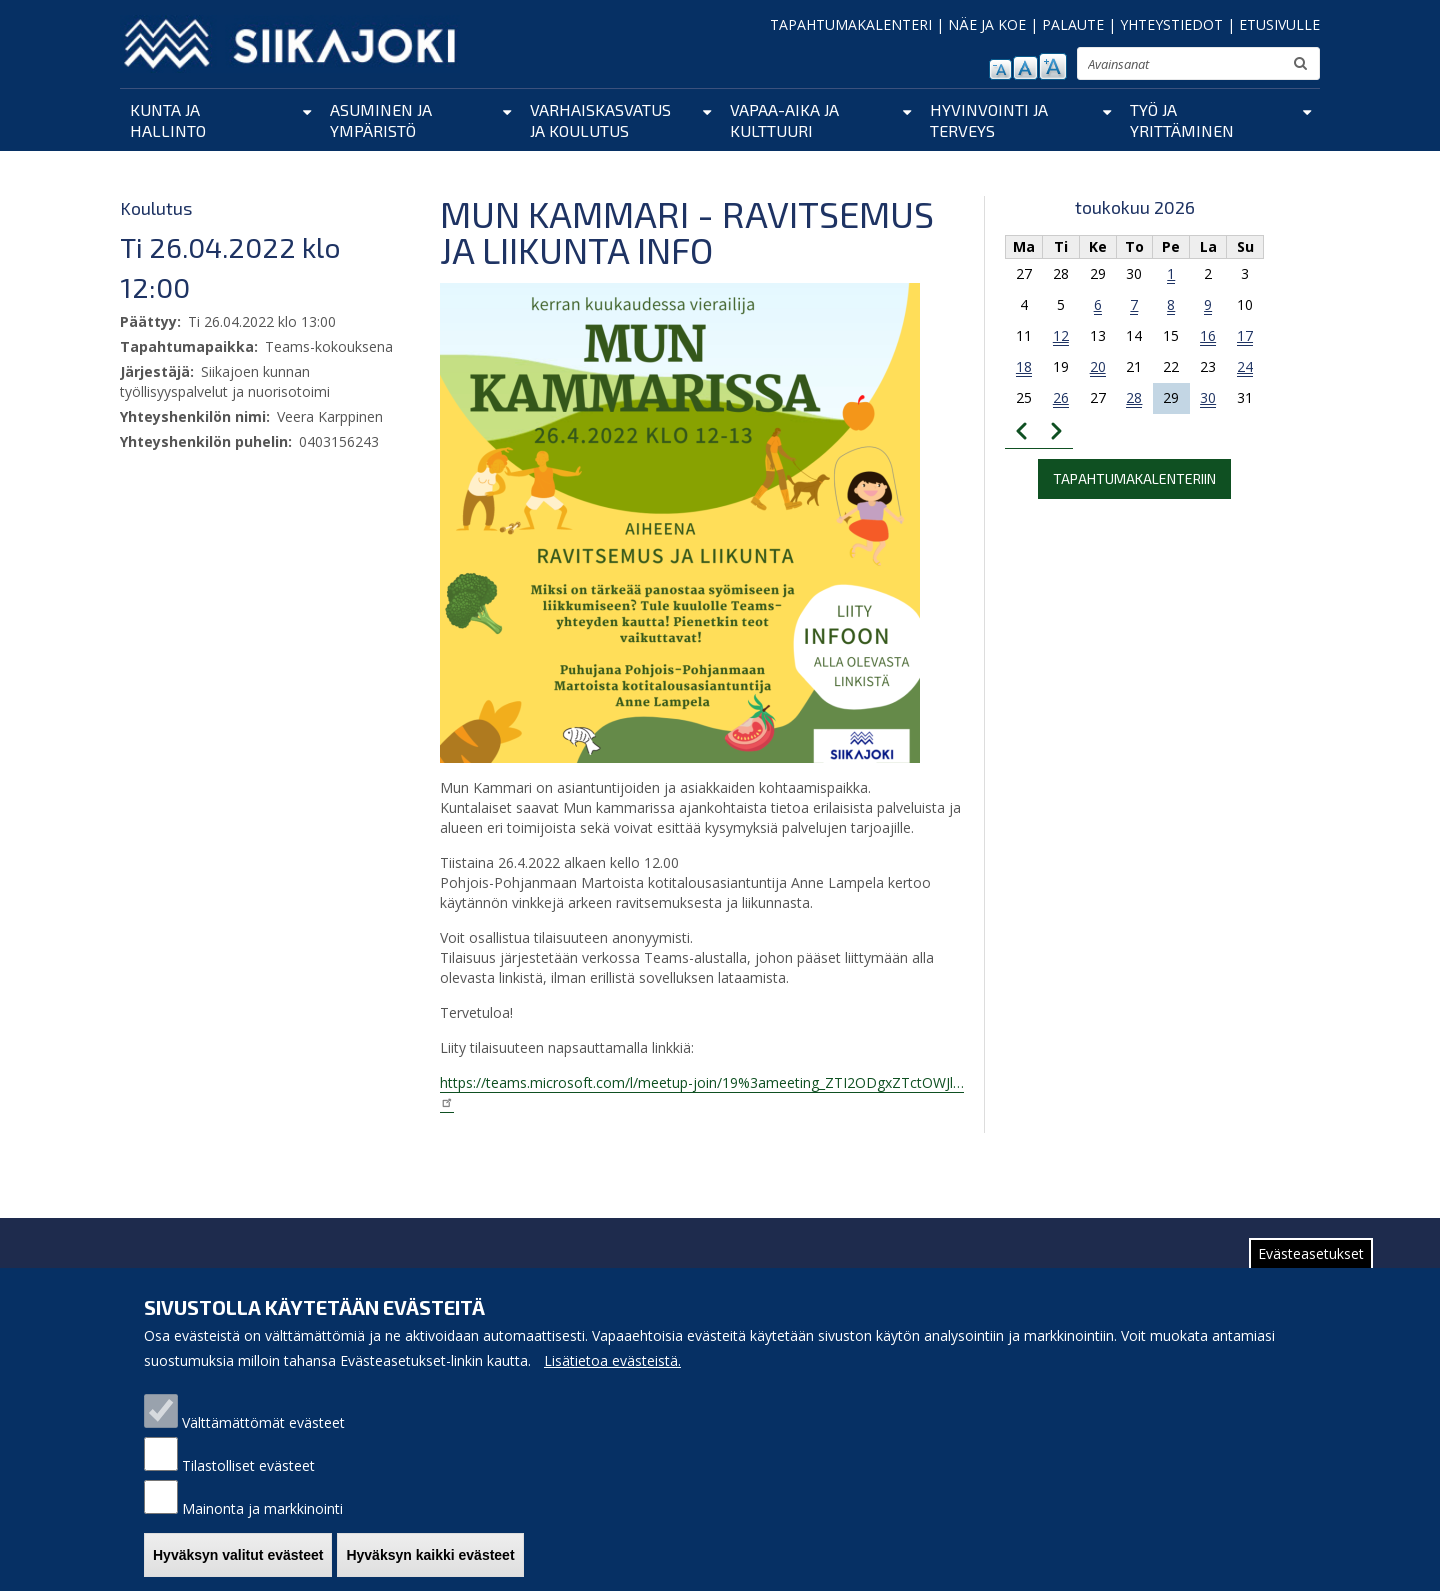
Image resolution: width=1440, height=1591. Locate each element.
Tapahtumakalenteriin (1134, 478)
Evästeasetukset (1311, 1269)
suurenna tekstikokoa (1053, 66)
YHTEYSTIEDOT (1171, 24)
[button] (680, 522)
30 (1208, 397)
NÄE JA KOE (987, 24)
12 (1061, 335)
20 (1098, 366)
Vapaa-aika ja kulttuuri (784, 120)
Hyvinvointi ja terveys (989, 120)
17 (1245, 335)
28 (1134, 397)
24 (1245, 366)
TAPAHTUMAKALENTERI (851, 24)
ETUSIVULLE (1279, 24)
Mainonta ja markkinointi (262, 1524)
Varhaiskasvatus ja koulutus (600, 120)
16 (1208, 335)
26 (1061, 397)
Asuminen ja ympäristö (381, 120)
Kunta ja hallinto (168, 120)
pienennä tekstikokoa (1000, 69)
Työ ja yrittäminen (1182, 120)
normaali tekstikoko (1025, 68)
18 (1024, 366)
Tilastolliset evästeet (248, 1481)
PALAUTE (1073, 24)
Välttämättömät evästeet (263, 1438)
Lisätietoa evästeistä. (612, 1376)
